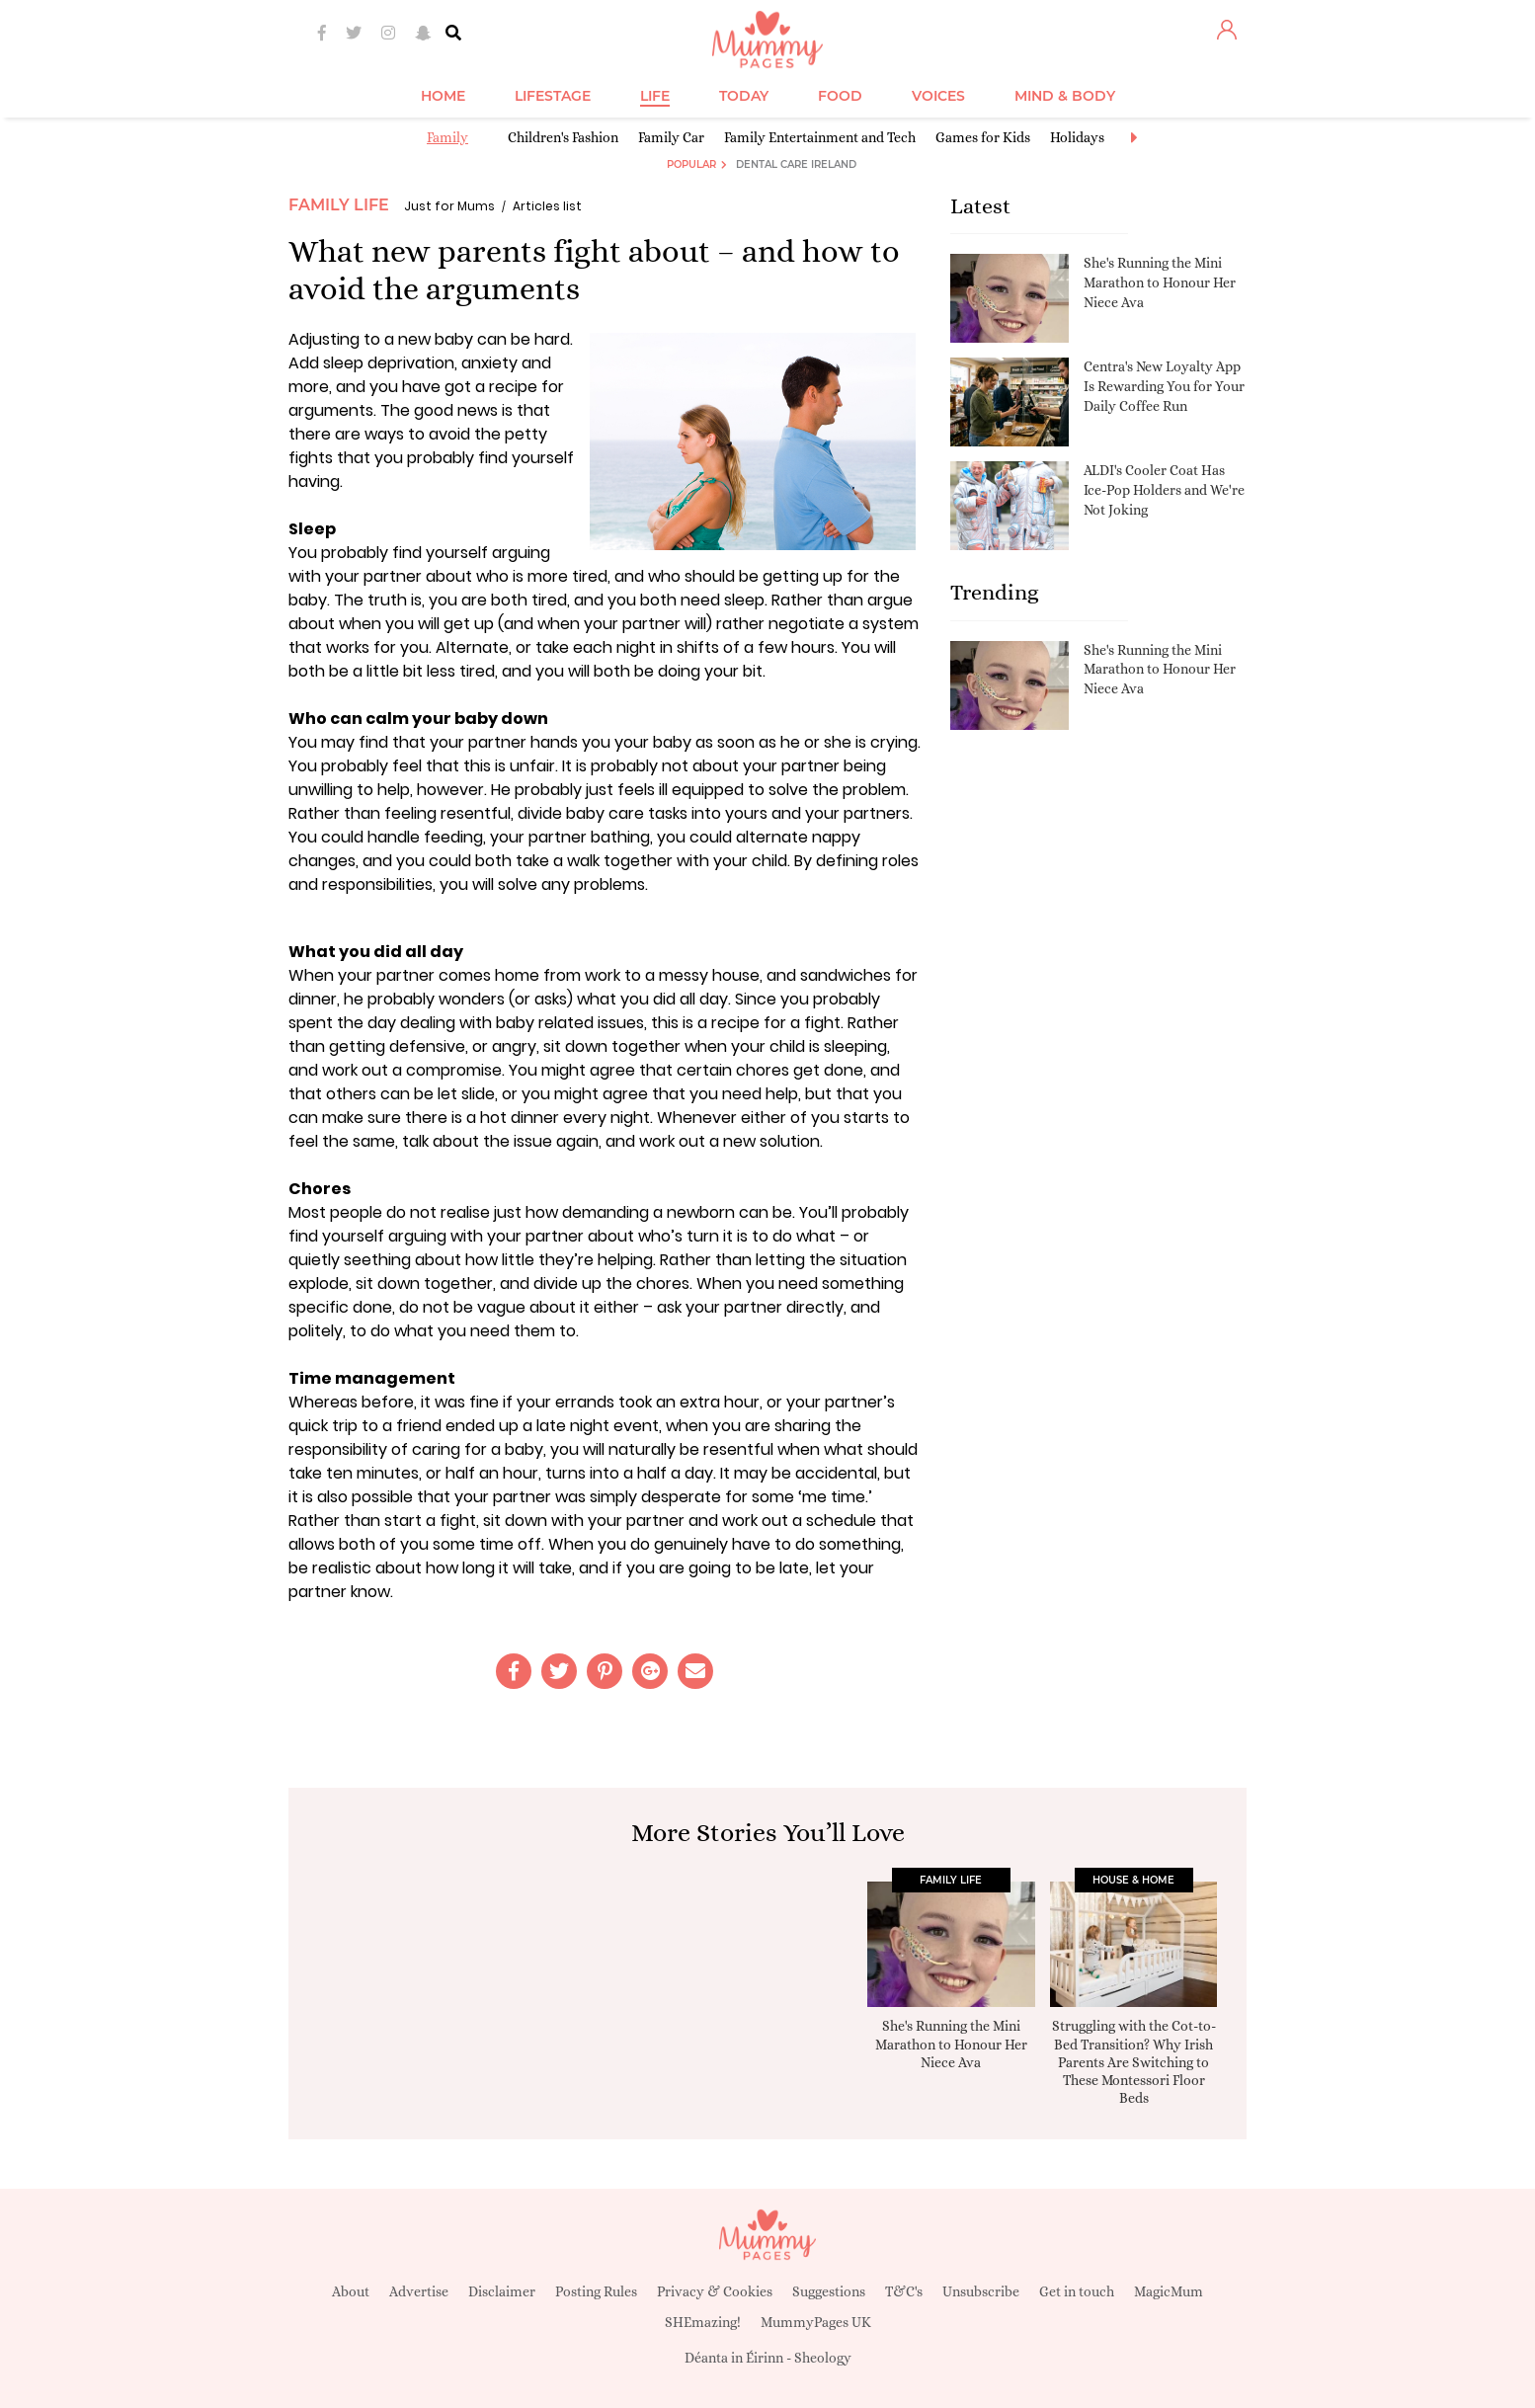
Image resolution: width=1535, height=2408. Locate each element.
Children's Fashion (563, 137)
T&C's (904, 2291)
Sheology (822, 2358)
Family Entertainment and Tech (820, 137)
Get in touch (1076, 2291)
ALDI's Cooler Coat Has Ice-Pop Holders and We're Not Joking (1164, 489)
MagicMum (1168, 2291)
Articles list (547, 206)
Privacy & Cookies (714, 2291)
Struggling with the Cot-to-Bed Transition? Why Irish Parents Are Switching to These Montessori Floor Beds (1134, 2062)
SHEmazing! (703, 2322)
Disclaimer (501, 2291)
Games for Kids (982, 137)
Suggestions (828, 2291)
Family (447, 137)
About (350, 2291)
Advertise (418, 2291)
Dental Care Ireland (796, 164)
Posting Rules (596, 2291)
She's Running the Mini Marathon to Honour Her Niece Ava (1160, 282)
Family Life (338, 205)
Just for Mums (449, 206)
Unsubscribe (980, 2291)
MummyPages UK (816, 2322)
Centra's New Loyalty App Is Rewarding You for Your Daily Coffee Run (1164, 386)
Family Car (671, 137)
